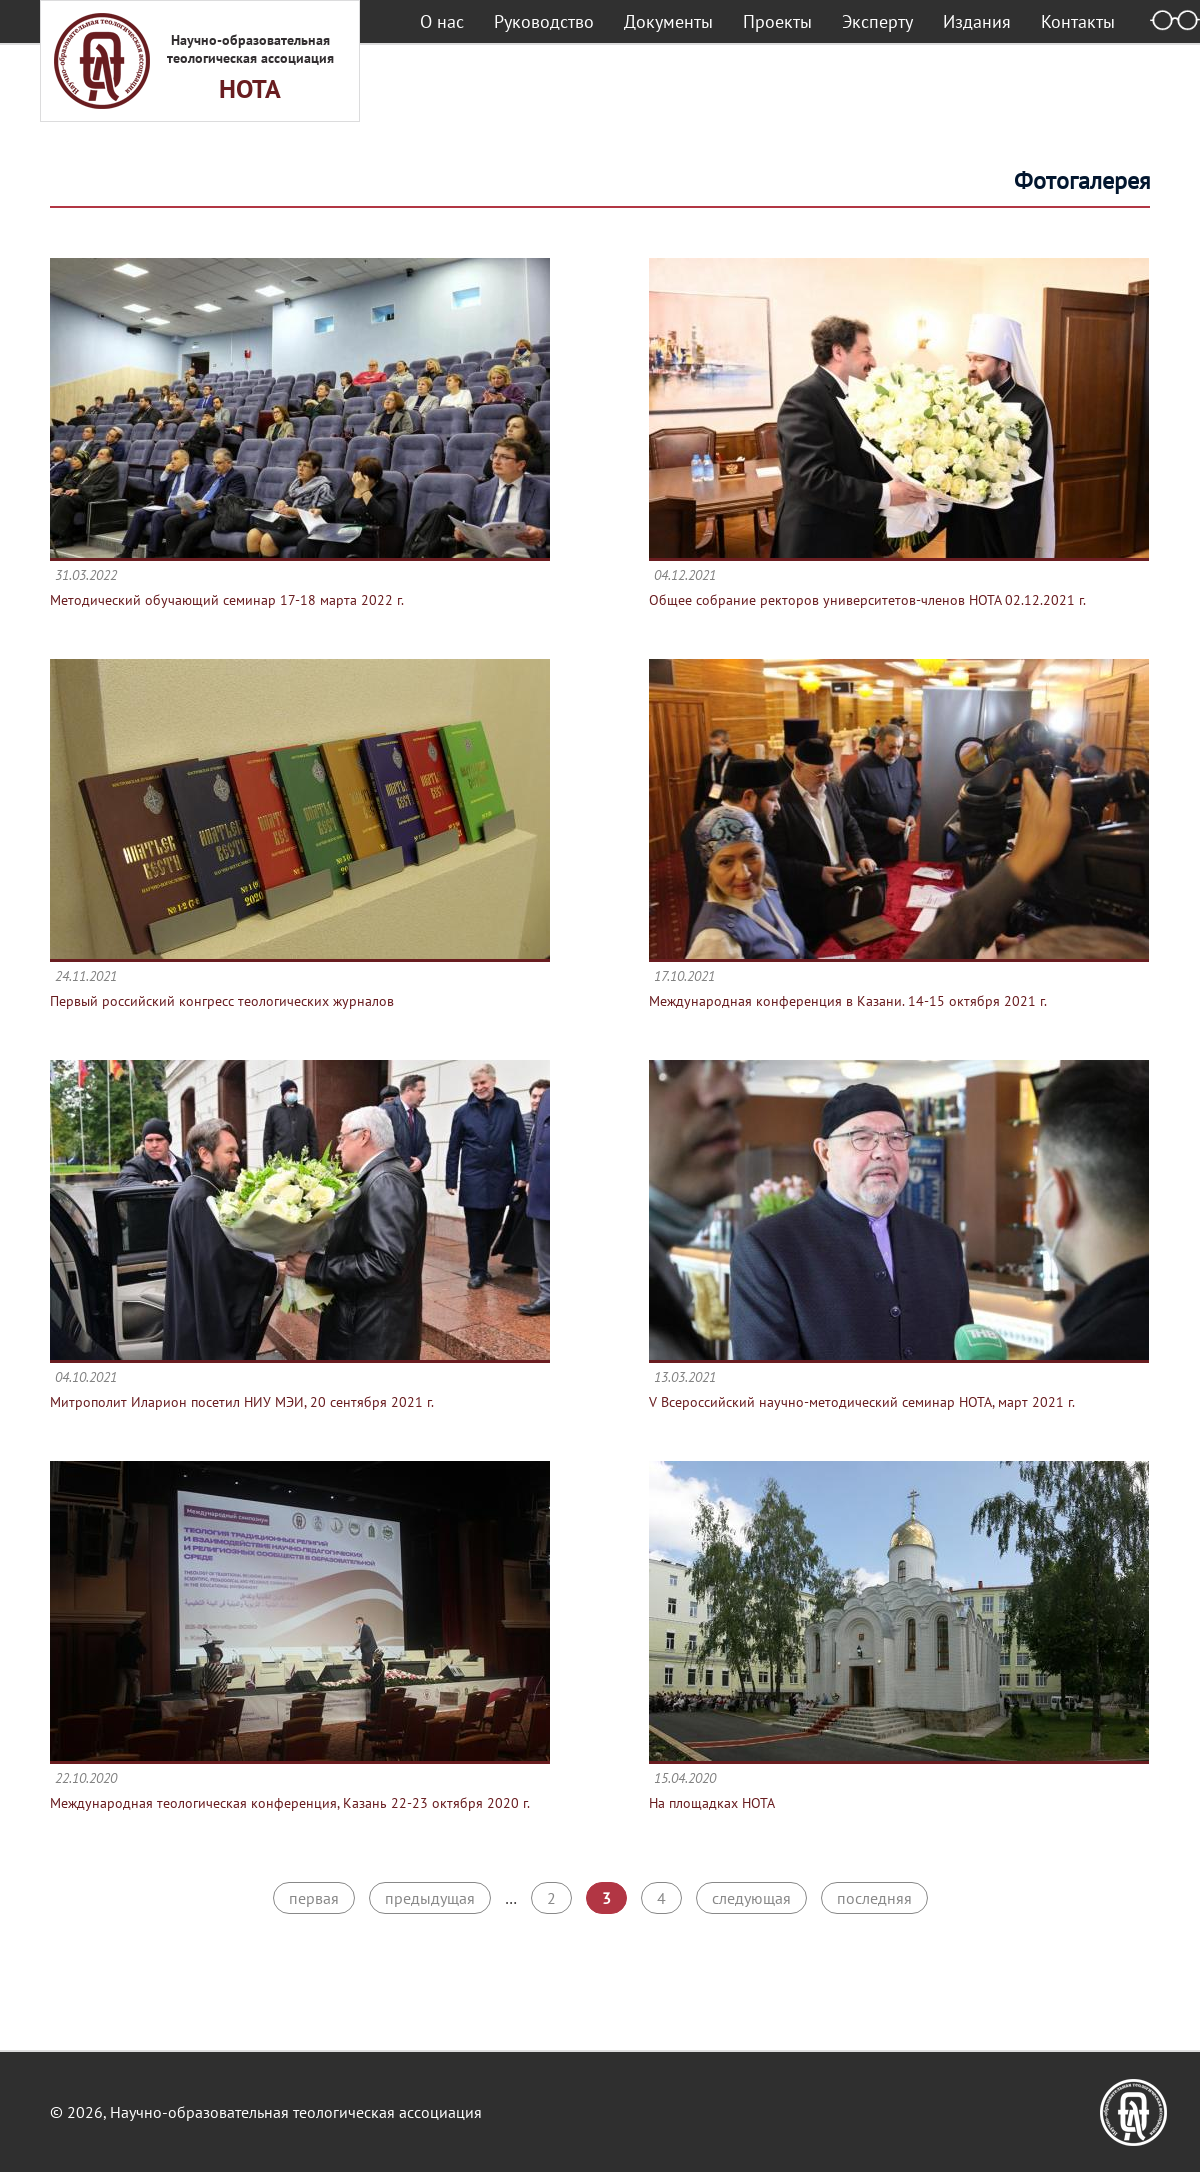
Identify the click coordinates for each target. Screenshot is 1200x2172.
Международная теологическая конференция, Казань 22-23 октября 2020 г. (290, 1803)
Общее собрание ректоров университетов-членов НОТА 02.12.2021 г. (867, 600)
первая (314, 1898)
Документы (668, 21)
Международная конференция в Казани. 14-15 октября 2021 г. (848, 1001)
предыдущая (430, 1898)
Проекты (777, 21)
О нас (442, 21)
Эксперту (877, 21)
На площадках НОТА (712, 1803)
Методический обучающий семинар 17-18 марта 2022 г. (227, 600)
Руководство (544, 21)
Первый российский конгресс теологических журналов (222, 1001)
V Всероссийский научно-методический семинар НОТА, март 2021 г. (862, 1402)
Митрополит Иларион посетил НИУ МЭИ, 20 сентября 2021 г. (242, 1402)
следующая (751, 1898)
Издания (977, 21)
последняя (874, 1898)
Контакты (1078, 21)
